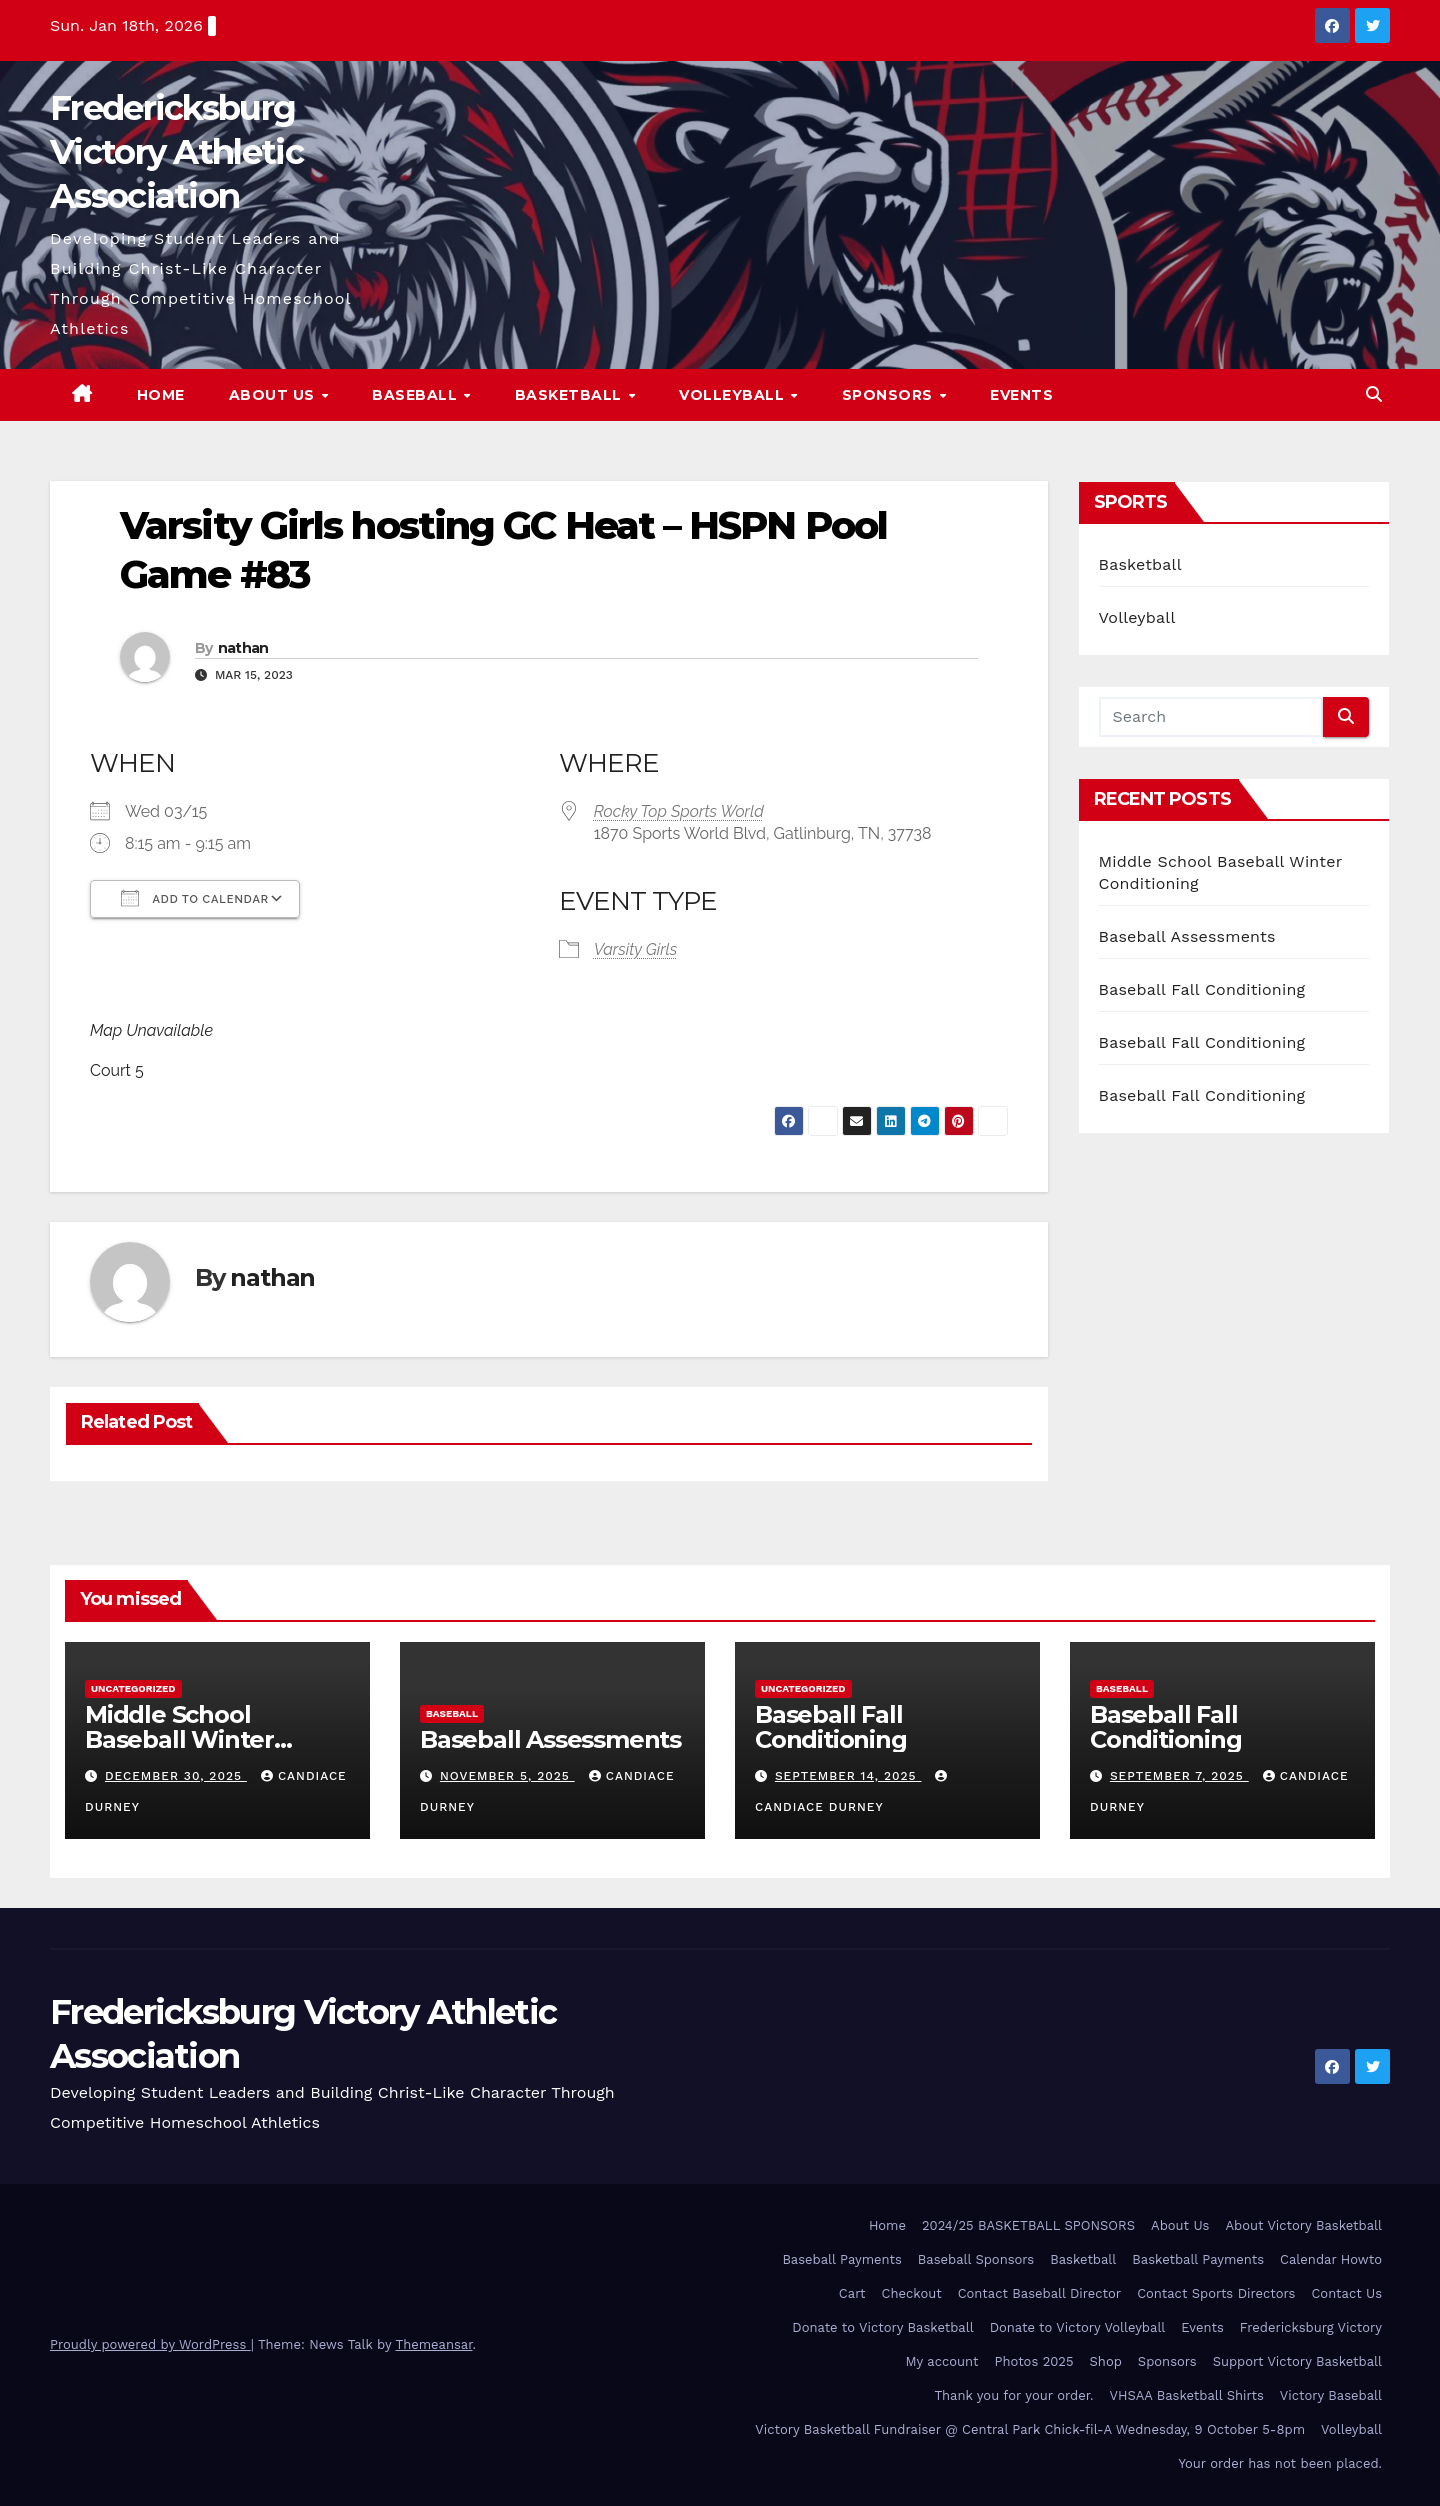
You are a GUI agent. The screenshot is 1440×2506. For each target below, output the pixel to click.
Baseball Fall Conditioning (1202, 989)
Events (1021, 395)
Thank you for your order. (1013, 2395)
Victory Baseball (1331, 2395)
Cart (852, 2293)
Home (161, 395)
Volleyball (734, 395)
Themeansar (434, 2344)
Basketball (571, 395)
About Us (274, 395)
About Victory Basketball (1303, 2225)
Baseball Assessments (1187, 936)
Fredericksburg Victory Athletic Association (176, 152)
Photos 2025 (1034, 2361)
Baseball (417, 395)
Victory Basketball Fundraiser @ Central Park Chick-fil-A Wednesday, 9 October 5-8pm (1030, 2429)
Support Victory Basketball (1297, 2361)
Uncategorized (133, 1688)
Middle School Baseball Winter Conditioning (179, 1739)
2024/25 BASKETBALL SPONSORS (1028, 2225)
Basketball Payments (1198, 2259)
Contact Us (1346, 2293)
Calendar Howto (1331, 2259)
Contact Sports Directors (1216, 2293)
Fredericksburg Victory (1311, 2327)
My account (941, 2361)
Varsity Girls (636, 949)
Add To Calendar (195, 898)
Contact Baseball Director (1039, 2293)
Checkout (912, 2293)
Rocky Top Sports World (679, 811)
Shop (1106, 2361)
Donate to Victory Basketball (882, 2327)
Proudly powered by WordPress (150, 2344)
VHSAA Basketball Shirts (1186, 2395)
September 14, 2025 (848, 1776)
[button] (1374, 394)
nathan (243, 648)
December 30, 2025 (176, 1776)
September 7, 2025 (1179, 1776)
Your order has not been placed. (1280, 2463)
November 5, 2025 (507, 1776)
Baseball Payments (841, 2259)
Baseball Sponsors (976, 2259)
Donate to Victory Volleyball (1078, 2327)
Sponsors (890, 395)
